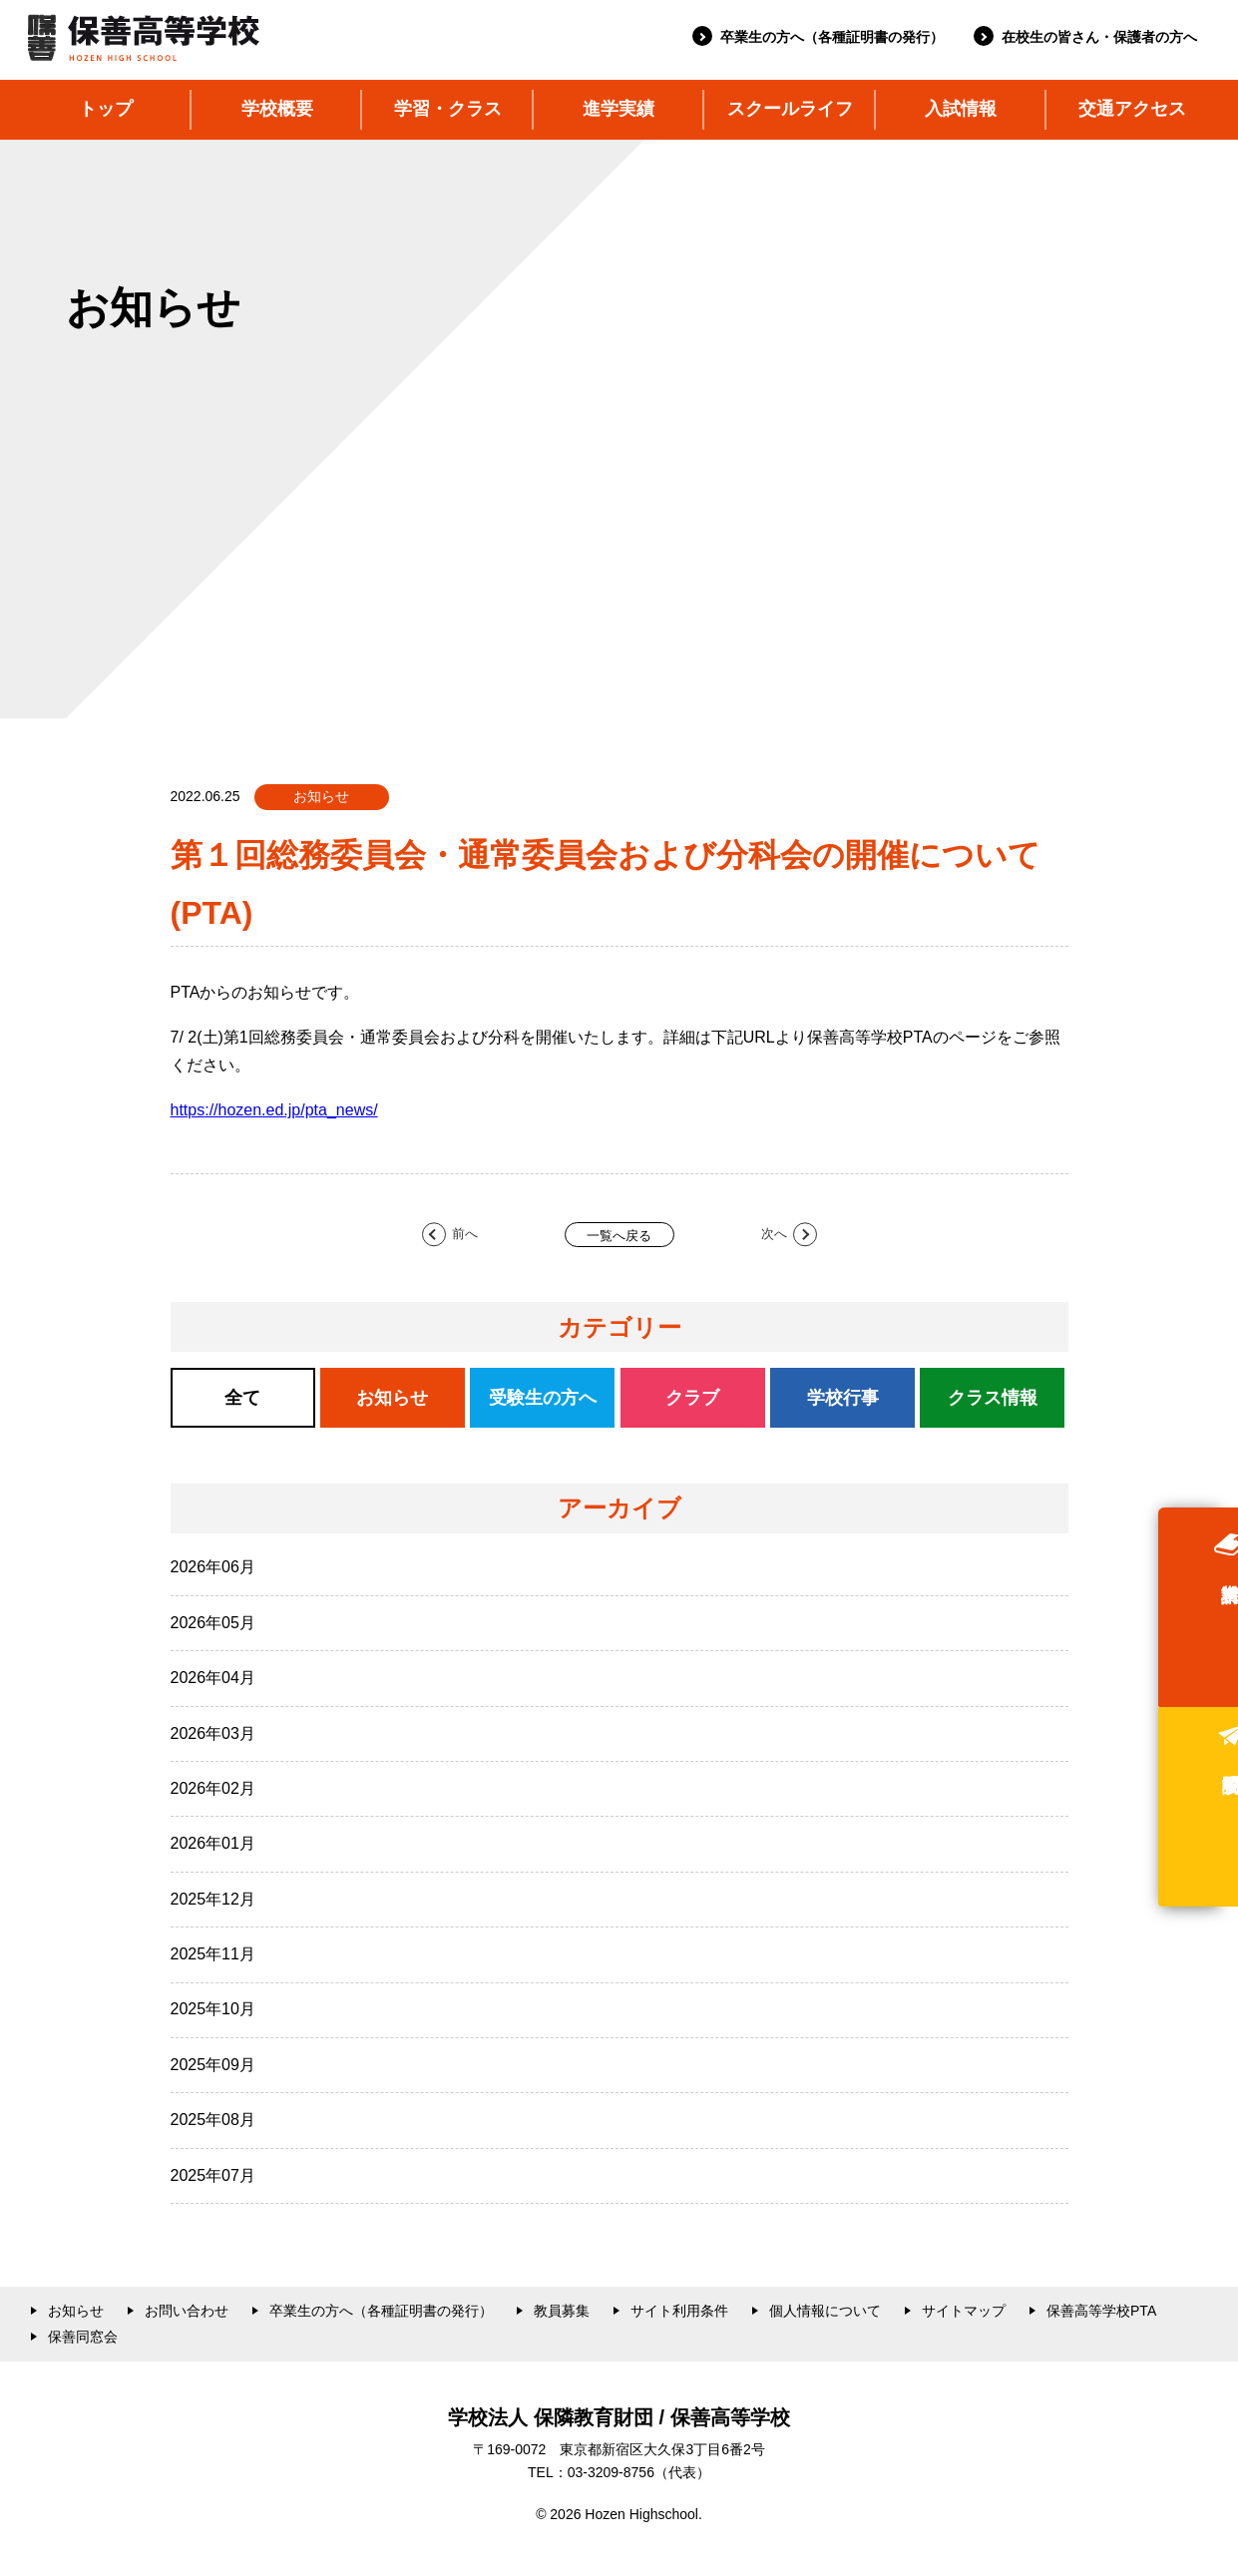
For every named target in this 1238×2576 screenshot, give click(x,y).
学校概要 (277, 109)
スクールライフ (790, 109)
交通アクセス (1132, 109)
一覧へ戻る (619, 1235)
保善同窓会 (83, 2337)
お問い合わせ (186, 2311)
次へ (774, 1234)
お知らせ (76, 2311)
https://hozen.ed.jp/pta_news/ (274, 1109)
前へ (465, 1234)
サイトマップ (964, 2311)
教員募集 (562, 2311)
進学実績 (618, 109)
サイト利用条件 (679, 2311)
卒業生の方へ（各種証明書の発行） (832, 37)
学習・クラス (448, 109)
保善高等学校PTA (1101, 2311)
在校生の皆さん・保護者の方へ (1099, 37)
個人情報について (825, 2311)
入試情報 (961, 109)
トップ (106, 109)
